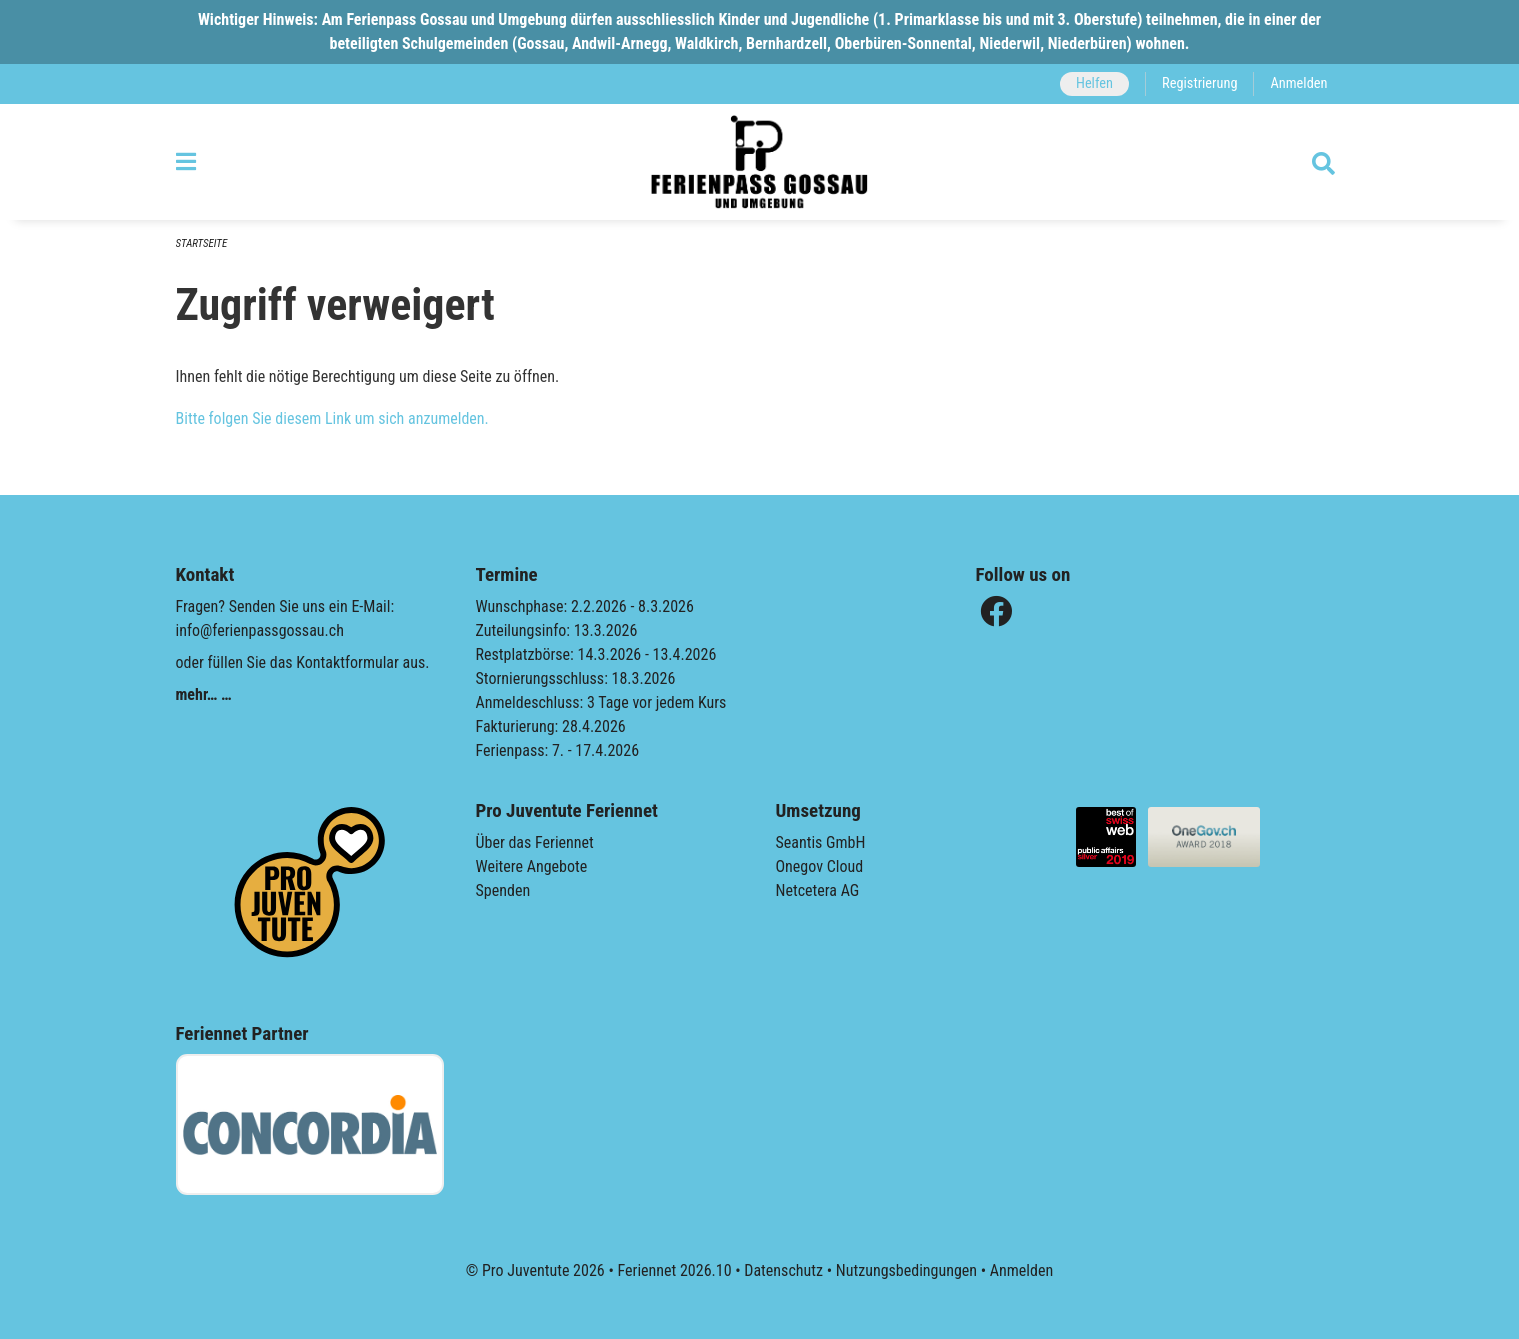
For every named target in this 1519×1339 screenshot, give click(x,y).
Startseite (202, 243)
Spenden (503, 890)
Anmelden (1298, 83)
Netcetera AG (818, 890)
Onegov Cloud (820, 866)
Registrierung (1199, 83)
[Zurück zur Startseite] (759, 162)
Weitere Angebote (532, 866)
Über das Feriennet (535, 842)
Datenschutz (783, 1270)
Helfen (1094, 83)
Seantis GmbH (821, 842)
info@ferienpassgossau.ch (260, 630)
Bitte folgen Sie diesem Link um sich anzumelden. (332, 418)
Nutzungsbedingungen (906, 1270)
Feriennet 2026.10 (674, 1270)
